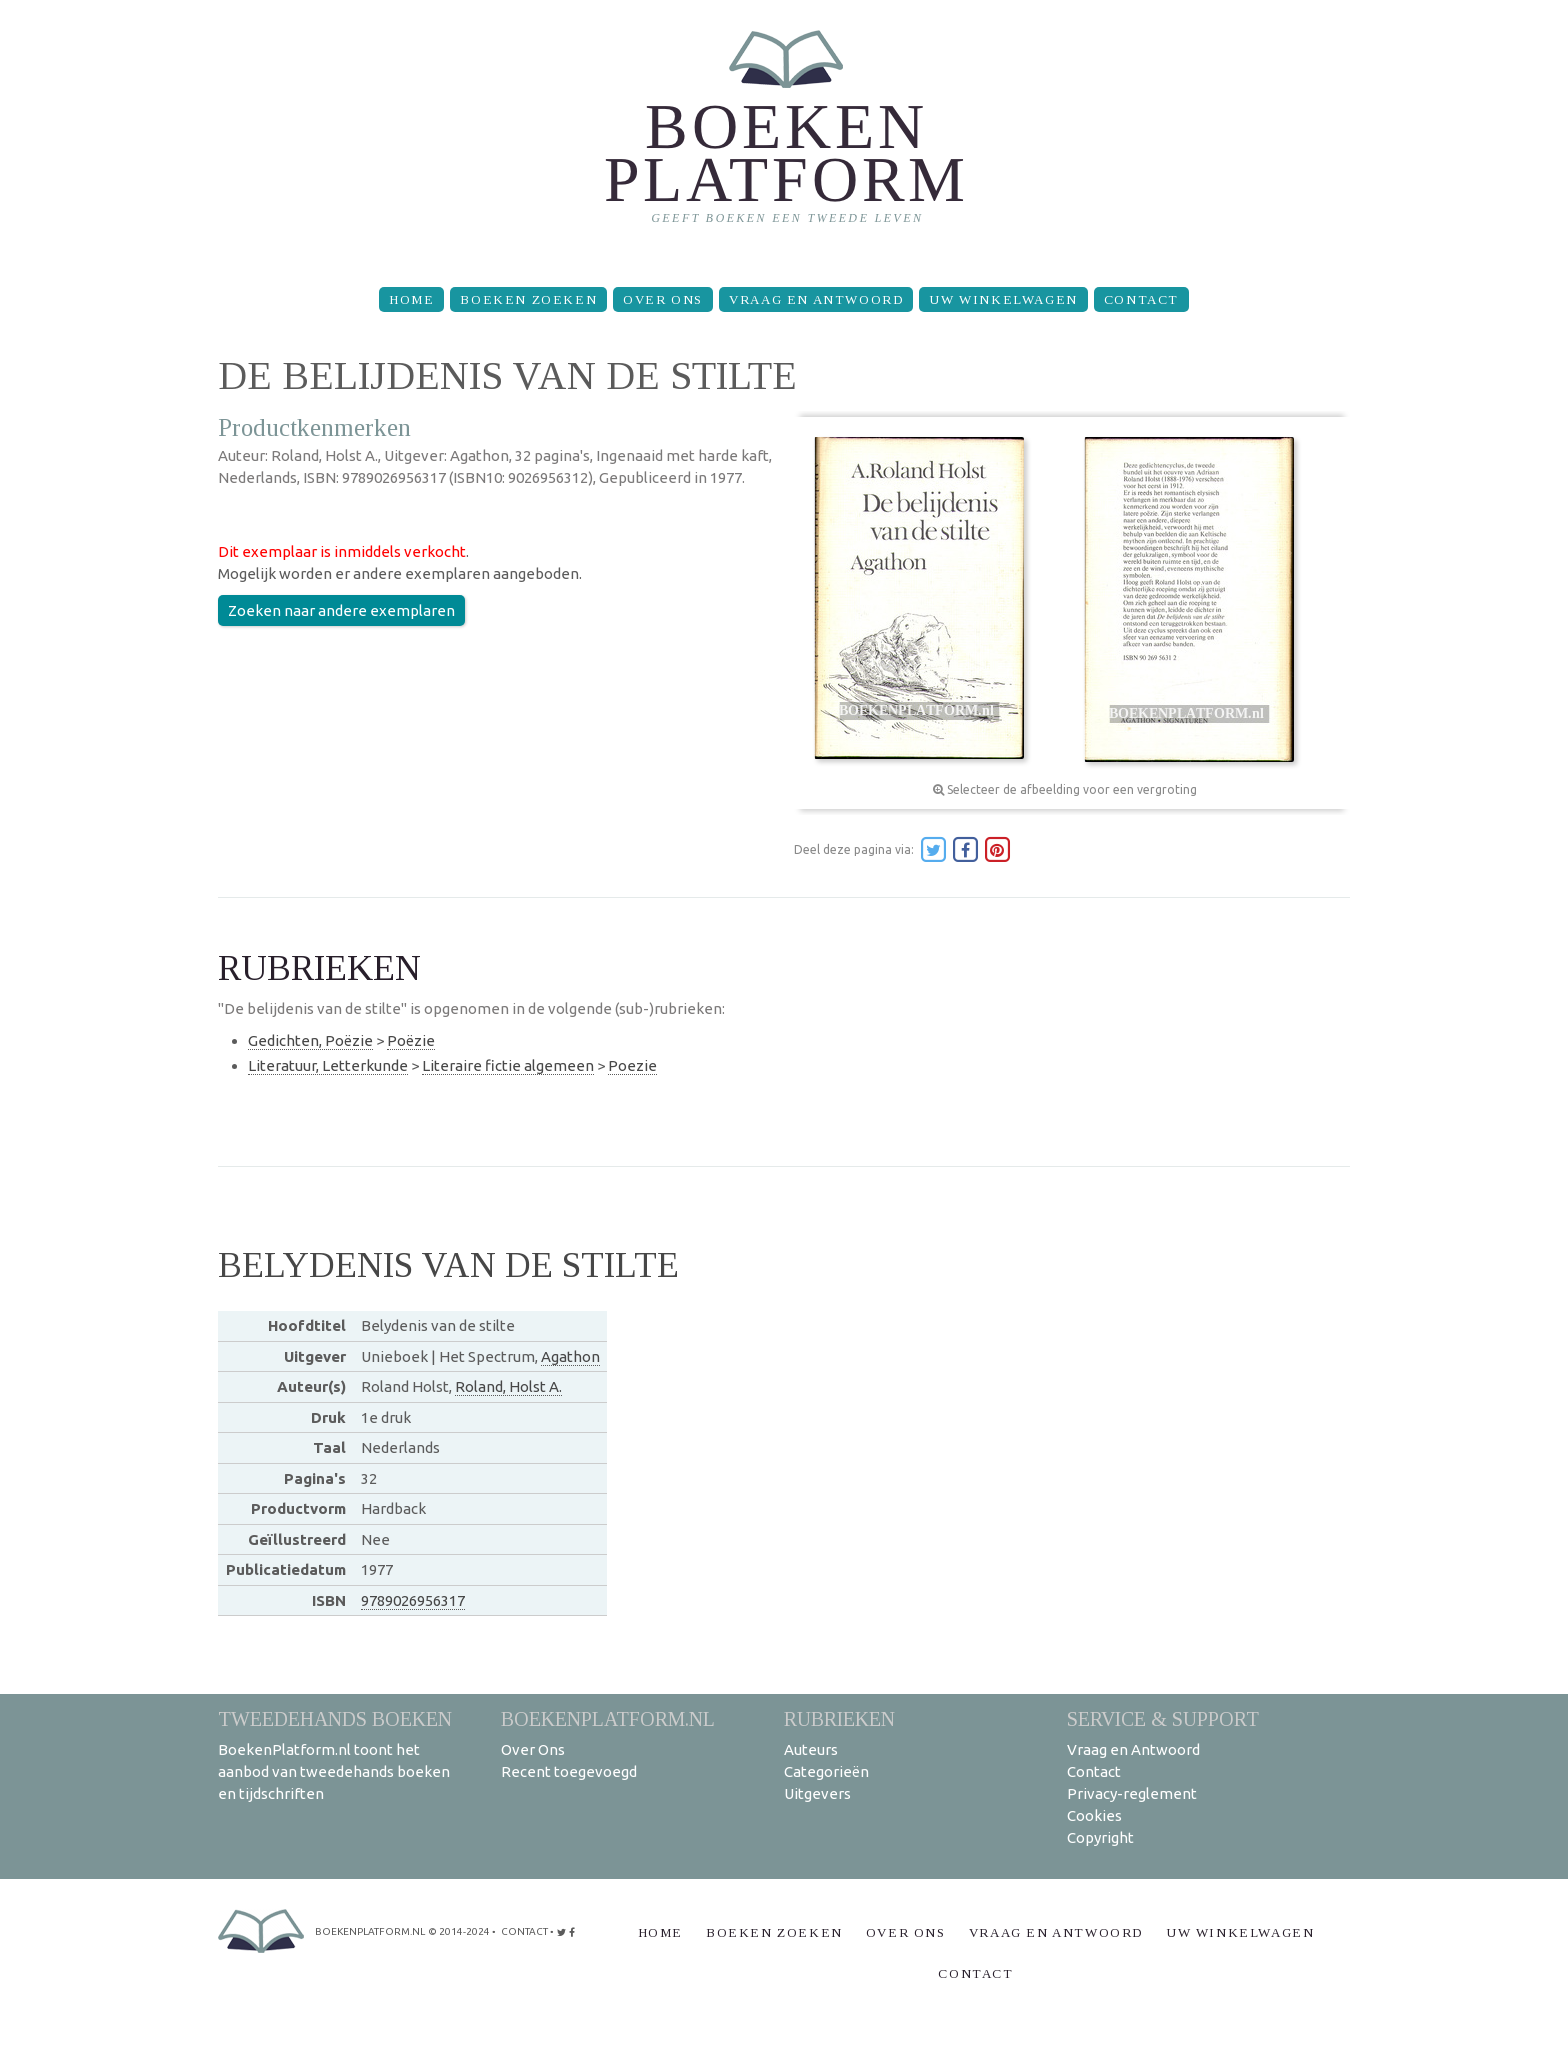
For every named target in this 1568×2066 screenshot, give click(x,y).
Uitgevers (817, 1793)
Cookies (1094, 1815)
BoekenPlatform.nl (608, 1718)
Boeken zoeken (528, 299)
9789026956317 (413, 1600)
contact (524, 1931)
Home (411, 299)
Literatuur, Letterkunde (328, 1065)
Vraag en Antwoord (816, 299)
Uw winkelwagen (1003, 299)
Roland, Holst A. (508, 1386)
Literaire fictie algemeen (508, 1065)
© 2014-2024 (459, 1931)
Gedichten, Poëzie (310, 1040)
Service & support (1163, 1718)
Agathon (570, 1356)
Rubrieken (839, 1718)
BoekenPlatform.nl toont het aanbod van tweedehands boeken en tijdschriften (334, 1771)
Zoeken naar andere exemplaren (341, 610)
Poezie (632, 1065)
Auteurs (811, 1749)
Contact (1141, 299)
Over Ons (663, 299)
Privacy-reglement (1132, 1793)
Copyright (1100, 1837)
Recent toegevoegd (569, 1771)
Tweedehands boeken (335, 1718)
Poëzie (411, 1040)
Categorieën (826, 1771)
